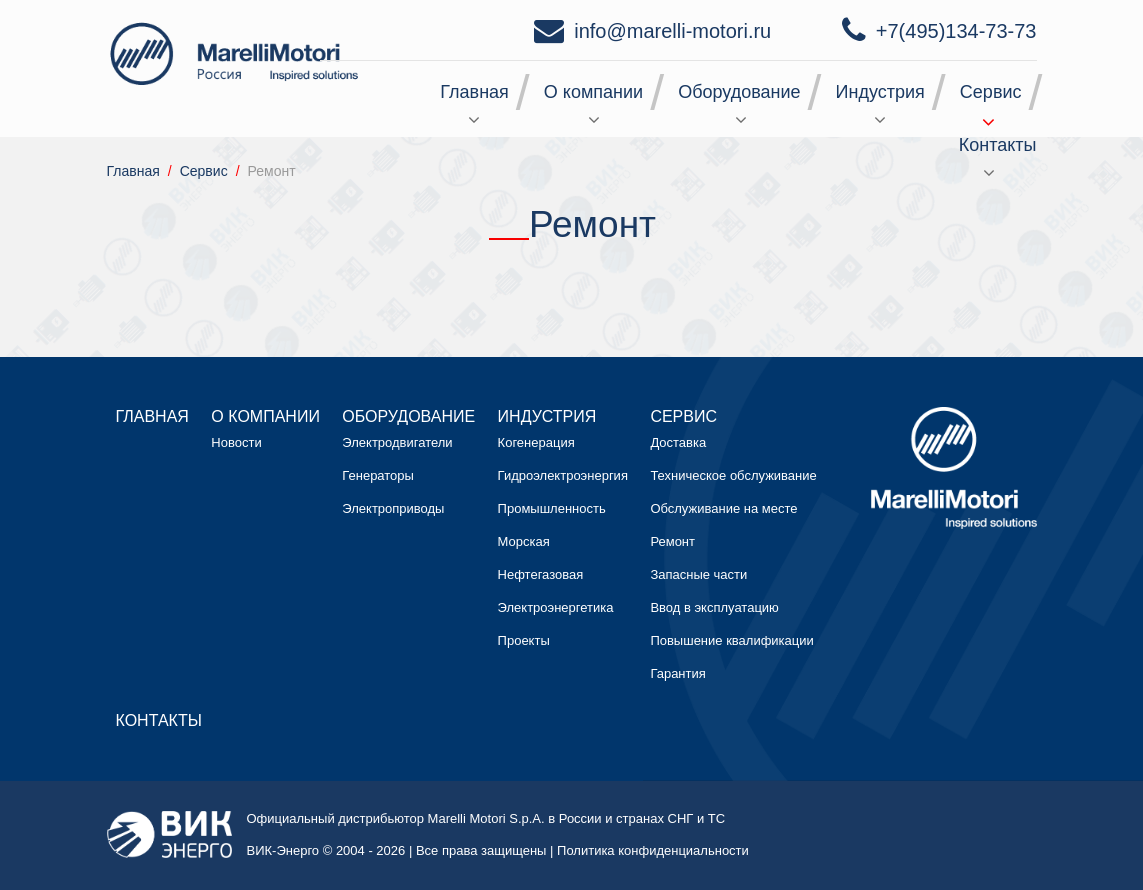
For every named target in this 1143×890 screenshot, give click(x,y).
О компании (593, 92)
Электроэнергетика (556, 607)
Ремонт (672, 541)
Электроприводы (393, 508)
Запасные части (698, 574)
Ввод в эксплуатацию (714, 607)
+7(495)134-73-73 (956, 31)
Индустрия (880, 92)
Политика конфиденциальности (653, 850)
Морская (524, 541)
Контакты (998, 145)
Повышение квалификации (731, 640)
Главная (474, 92)
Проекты (524, 640)
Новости (236, 442)
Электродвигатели (397, 442)
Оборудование (739, 92)
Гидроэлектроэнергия (563, 475)
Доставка (678, 442)
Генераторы (378, 475)
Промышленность (552, 508)
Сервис (991, 92)
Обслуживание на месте (723, 508)
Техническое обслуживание (733, 475)
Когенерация (536, 442)
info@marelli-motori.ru (672, 31)
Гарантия (677, 673)
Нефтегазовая (541, 574)
